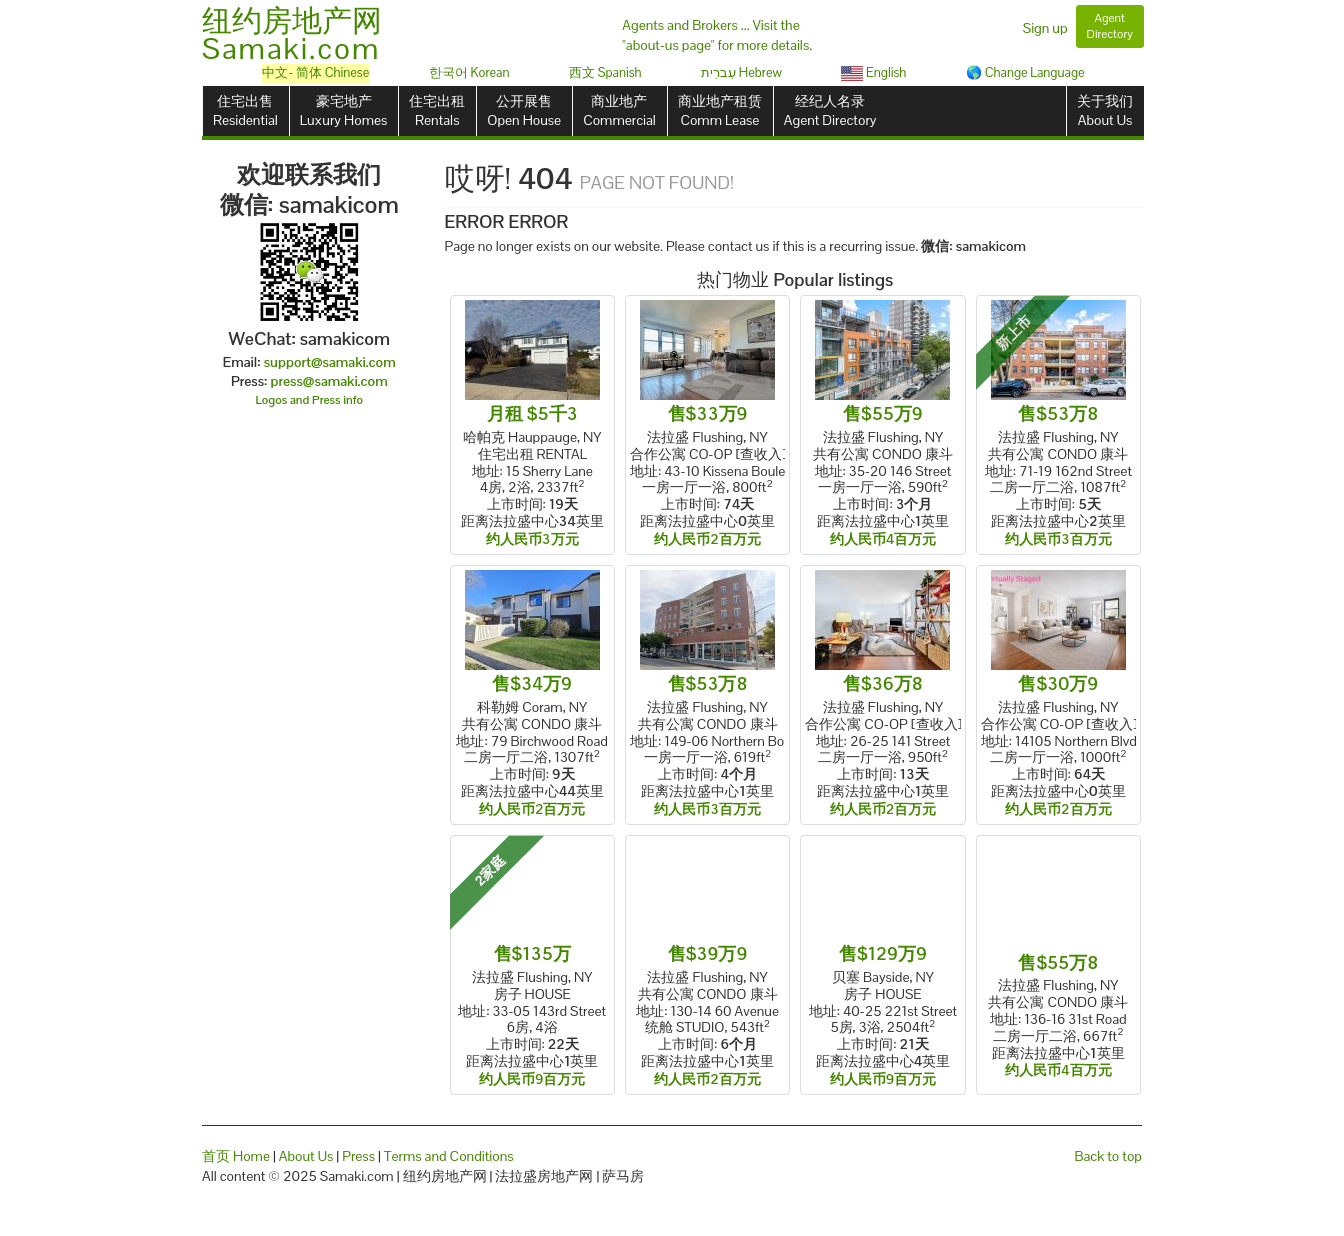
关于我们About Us (1105, 110)
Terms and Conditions (449, 1156)
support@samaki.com (330, 362)
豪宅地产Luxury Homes (343, 110)
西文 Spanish (605, 72)
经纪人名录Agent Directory (830, 110)
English (873, 72)
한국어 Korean (469, 72)
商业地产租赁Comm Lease (720, 110)
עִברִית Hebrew (741, 72)
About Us (306, 1156)
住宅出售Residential (245, 110)
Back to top (1108, 1156)
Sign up (1045, 28)
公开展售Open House (524, 110)
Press (358, 1156)
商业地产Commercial (619, 110)
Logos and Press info (310, 400)
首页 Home (236, 1156)
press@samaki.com (329, 381)
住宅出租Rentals (437, 110)
